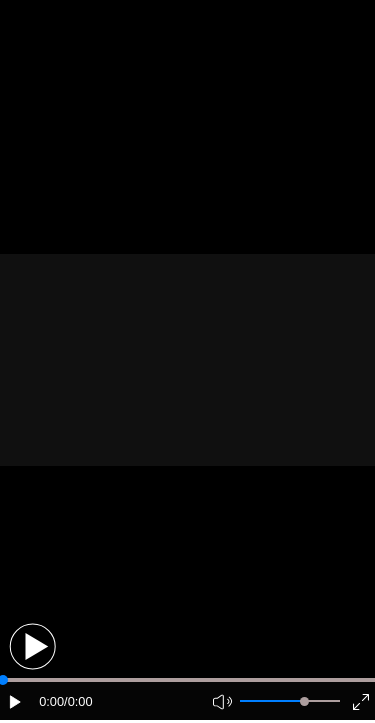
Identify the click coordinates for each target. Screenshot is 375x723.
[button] (32, 646)
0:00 (51, 701)
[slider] (304, 701)
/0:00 (78, 701)
